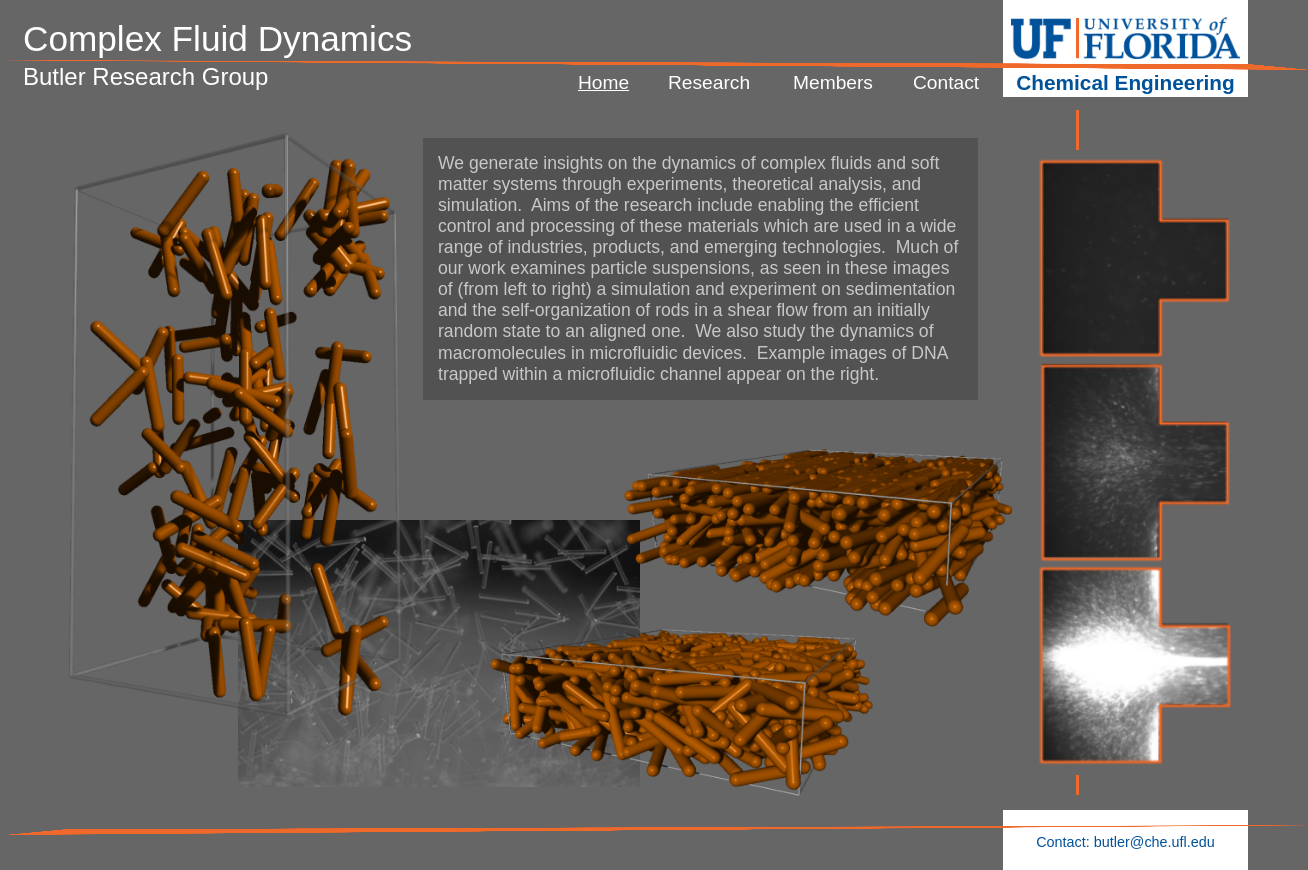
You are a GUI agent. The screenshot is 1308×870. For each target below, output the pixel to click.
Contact (946, 82)
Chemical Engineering (1125, 82)
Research (709, 82)
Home (603, 82)
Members (833, 82)
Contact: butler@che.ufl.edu (1125, 842)
